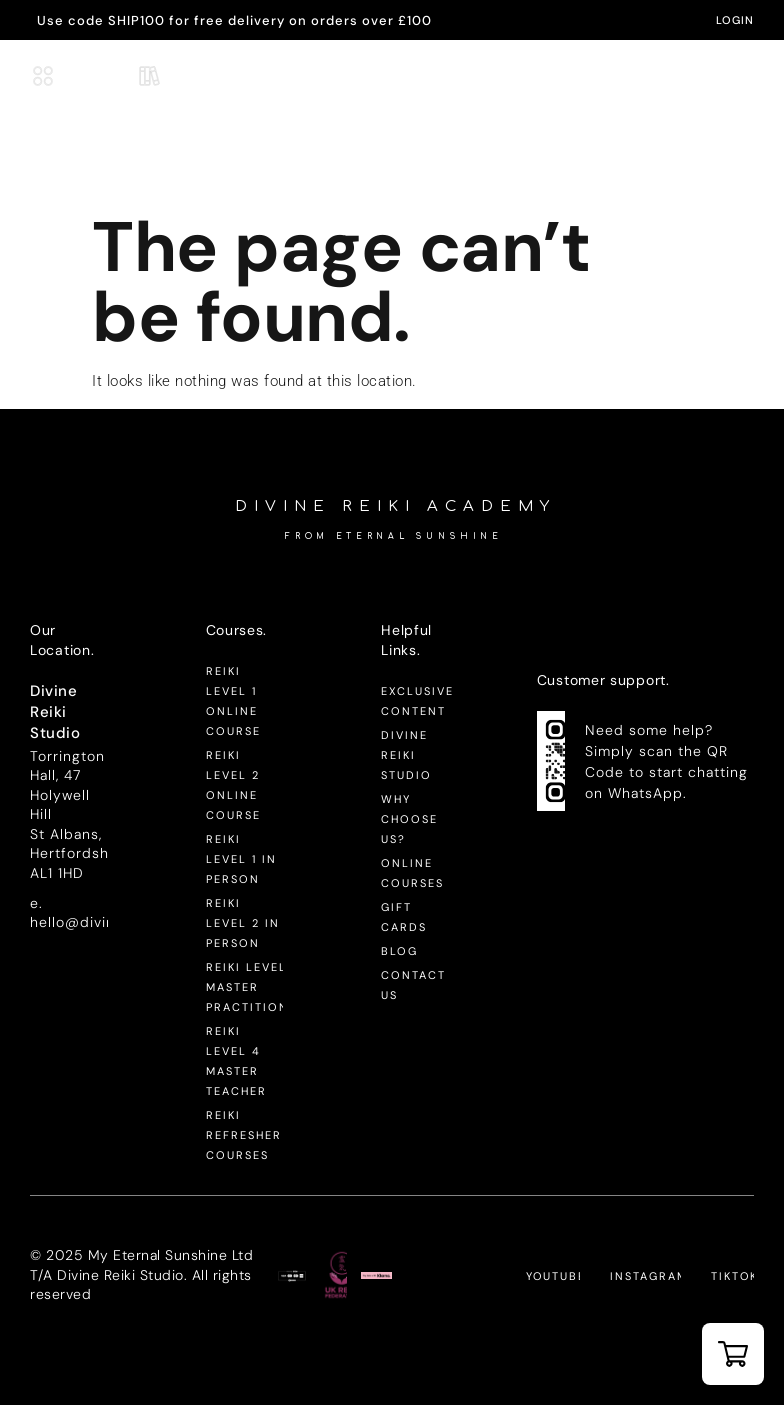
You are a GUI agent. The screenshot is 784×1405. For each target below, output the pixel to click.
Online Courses (412, 873)
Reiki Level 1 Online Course (233, 701)
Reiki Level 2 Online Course (233, 785)
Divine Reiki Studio (406, 755)
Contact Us (413, 985)
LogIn (735, 20)
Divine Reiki (394, 69)
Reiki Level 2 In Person (243, 923)
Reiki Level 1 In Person (241, 859)
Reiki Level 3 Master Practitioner (245, 987)
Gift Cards (404, 917)
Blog (399, 951)
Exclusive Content (417, 701)
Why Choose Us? (409, 819)
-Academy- (394, 88)
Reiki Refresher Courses (244, 1135)
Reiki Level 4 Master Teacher (236, 1061)
